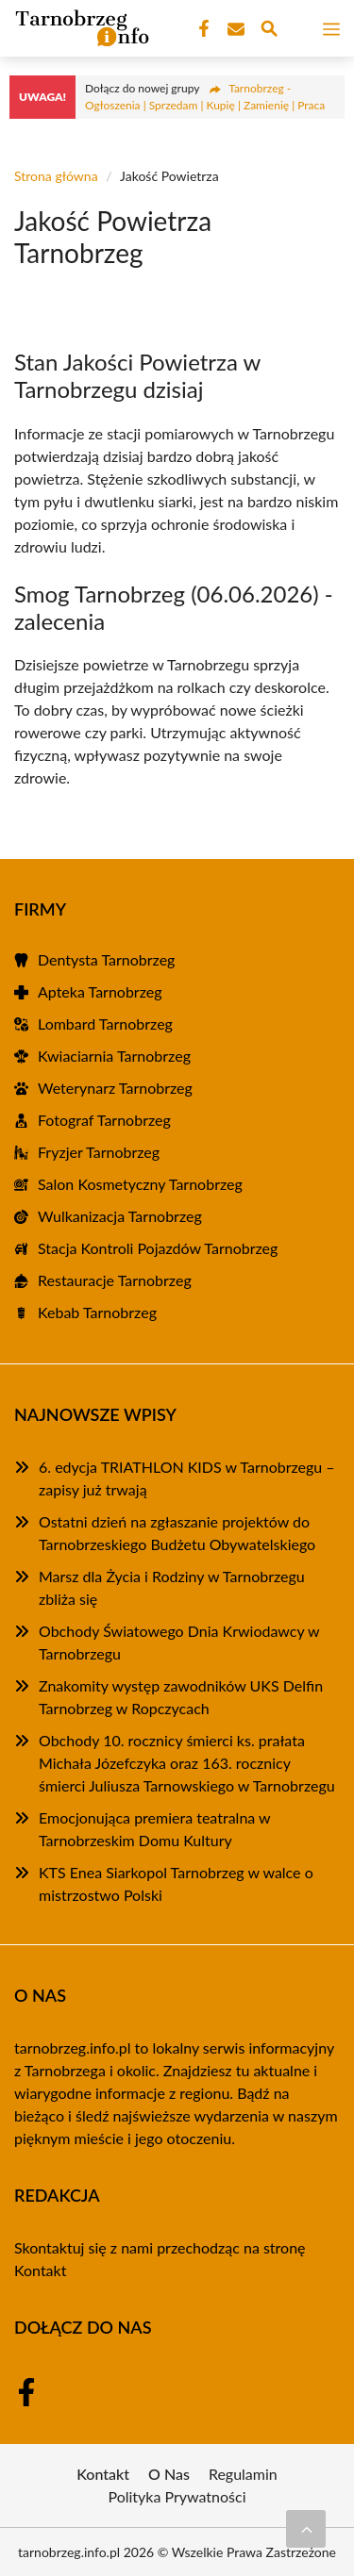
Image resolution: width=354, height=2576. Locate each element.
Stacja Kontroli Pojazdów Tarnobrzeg (158, 1248)
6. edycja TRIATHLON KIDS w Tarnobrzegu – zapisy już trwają (187, 1478)
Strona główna (56, 176)
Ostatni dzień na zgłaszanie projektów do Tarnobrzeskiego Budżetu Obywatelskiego (177, 1532)
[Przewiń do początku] (306, 2529)
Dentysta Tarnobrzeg (106, 959)
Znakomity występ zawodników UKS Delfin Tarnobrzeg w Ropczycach (181, 1696)
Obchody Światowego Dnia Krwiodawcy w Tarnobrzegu (179, 1642)
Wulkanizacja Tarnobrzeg (120, 1216)
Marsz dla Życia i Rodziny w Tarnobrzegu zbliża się (172, 1587)
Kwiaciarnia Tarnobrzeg (114, 1056)
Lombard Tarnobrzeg (105, 1023)
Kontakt (40, 2270)
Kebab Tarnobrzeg (97, 1312)
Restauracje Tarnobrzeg (115, 1280)
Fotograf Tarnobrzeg (104, 1120)
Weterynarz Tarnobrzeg (115, 1088)
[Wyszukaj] (269, 31)
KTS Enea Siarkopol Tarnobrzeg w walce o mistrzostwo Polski (176, 1883)
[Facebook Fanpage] (202, 29)
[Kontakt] (234, 29)
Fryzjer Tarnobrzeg (99, 1152)
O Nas (169, 2474)
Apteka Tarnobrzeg (100, 991)
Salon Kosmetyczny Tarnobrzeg (140, 1184)
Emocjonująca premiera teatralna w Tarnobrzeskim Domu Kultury (154, 1828)
